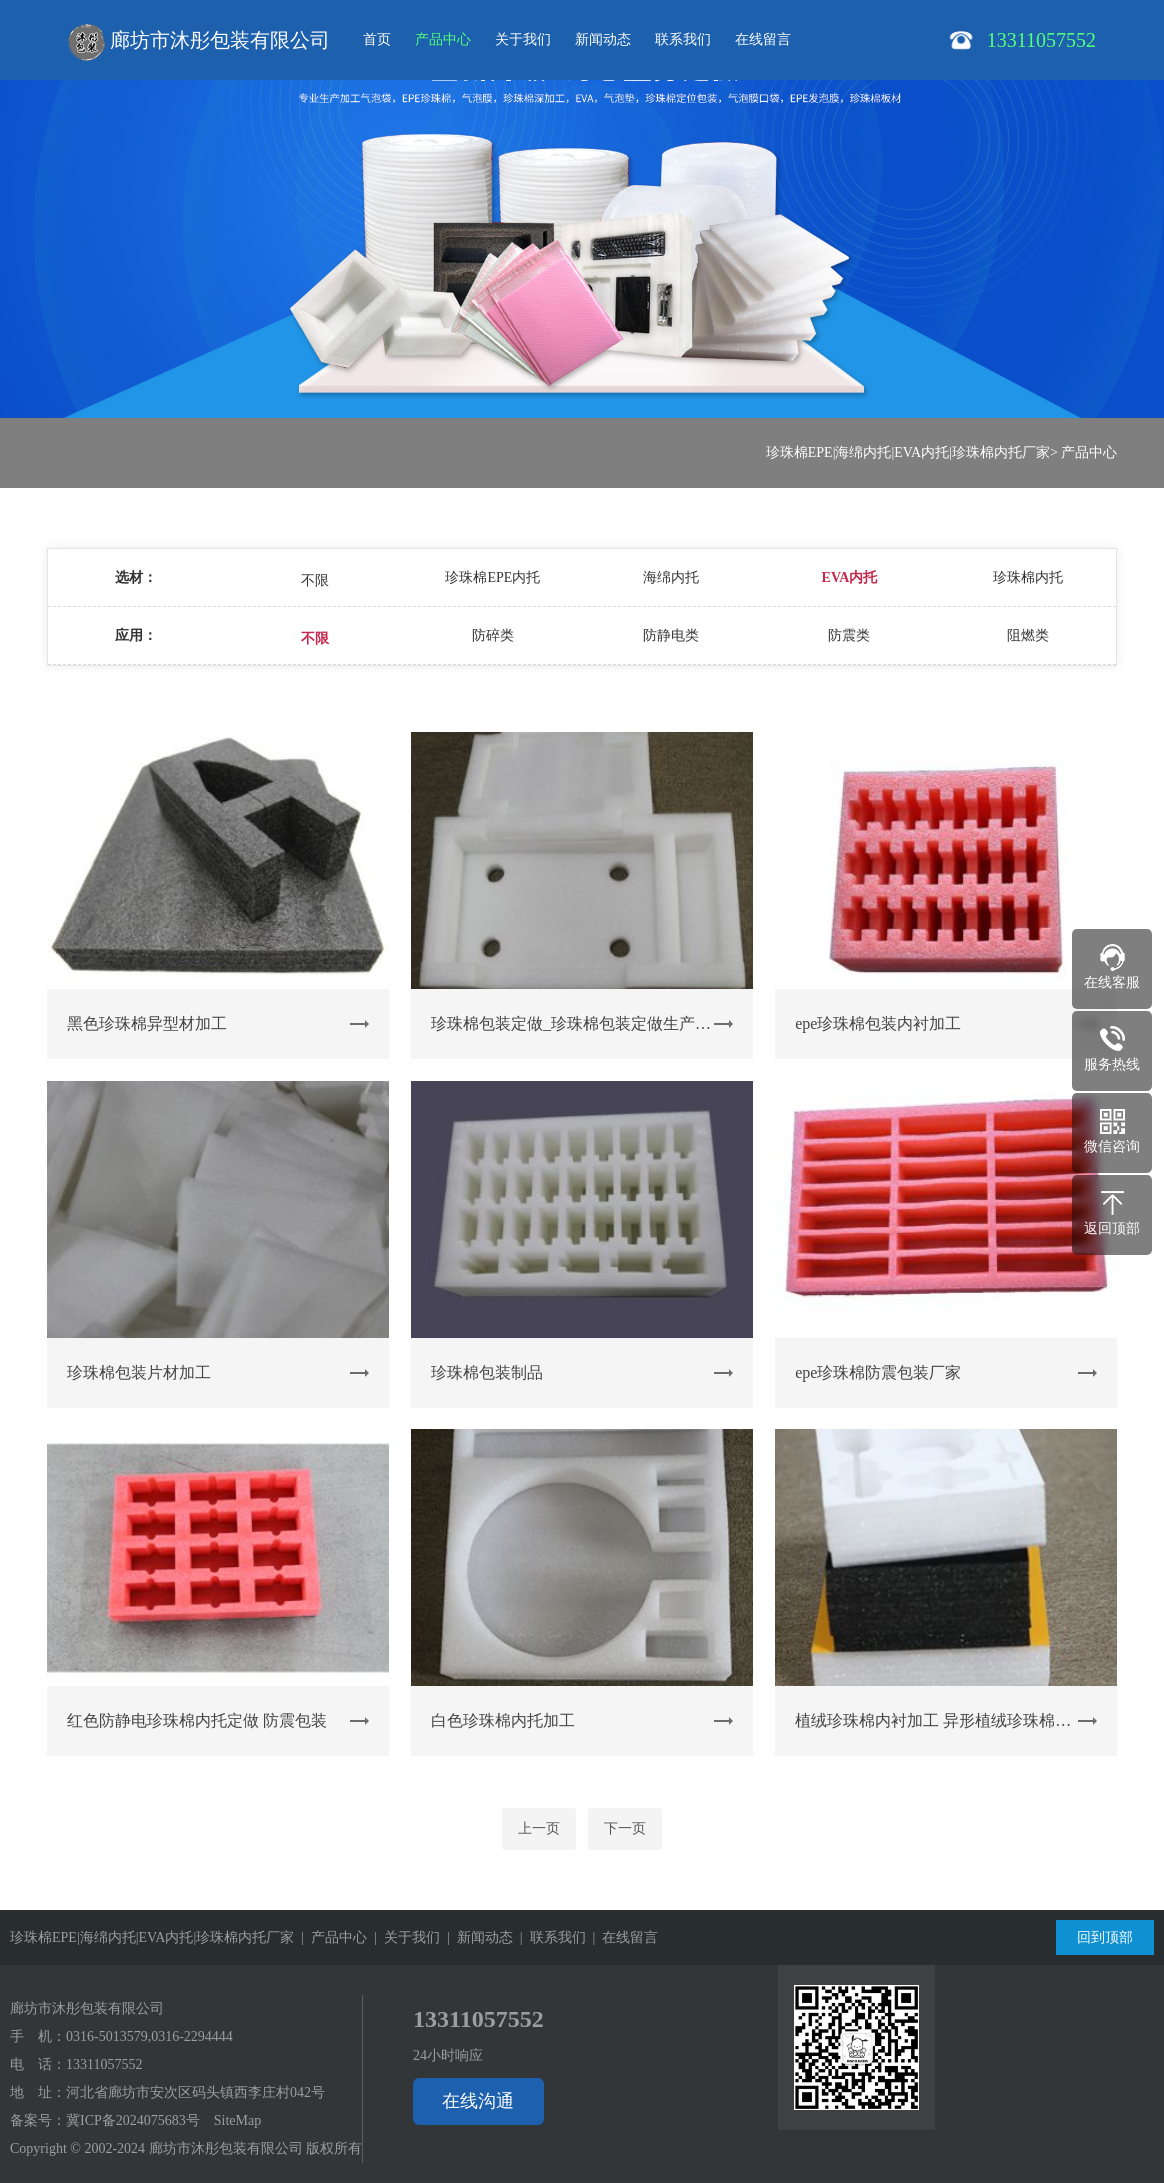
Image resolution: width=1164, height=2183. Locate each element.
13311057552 (104, 2064)
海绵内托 (671, 577)
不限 (315, 580)
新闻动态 (603, 39)
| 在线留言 (622, 1937)
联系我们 (683, 39)
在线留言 (763, 39)
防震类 (849, 635)
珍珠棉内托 (1028, 577)
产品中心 (443, 39)
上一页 (539, 1828)
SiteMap (237, 2120)
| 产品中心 (330, 1937)
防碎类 (493, 635)
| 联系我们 (549, 1937)
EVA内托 (850, 577)
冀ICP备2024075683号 (133, 2120)
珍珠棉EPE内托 (492, 577)
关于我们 (523, 39)
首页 (377, 39)
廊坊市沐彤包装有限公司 (199, 42)
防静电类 (671, 635)
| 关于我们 (403, 1937)
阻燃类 (1028, 635)
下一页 (625, 1828)
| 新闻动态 (476, 1937)
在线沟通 (478, 2101)
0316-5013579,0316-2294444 (149, 2036)
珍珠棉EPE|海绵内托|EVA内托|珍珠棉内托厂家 (908, 452)
